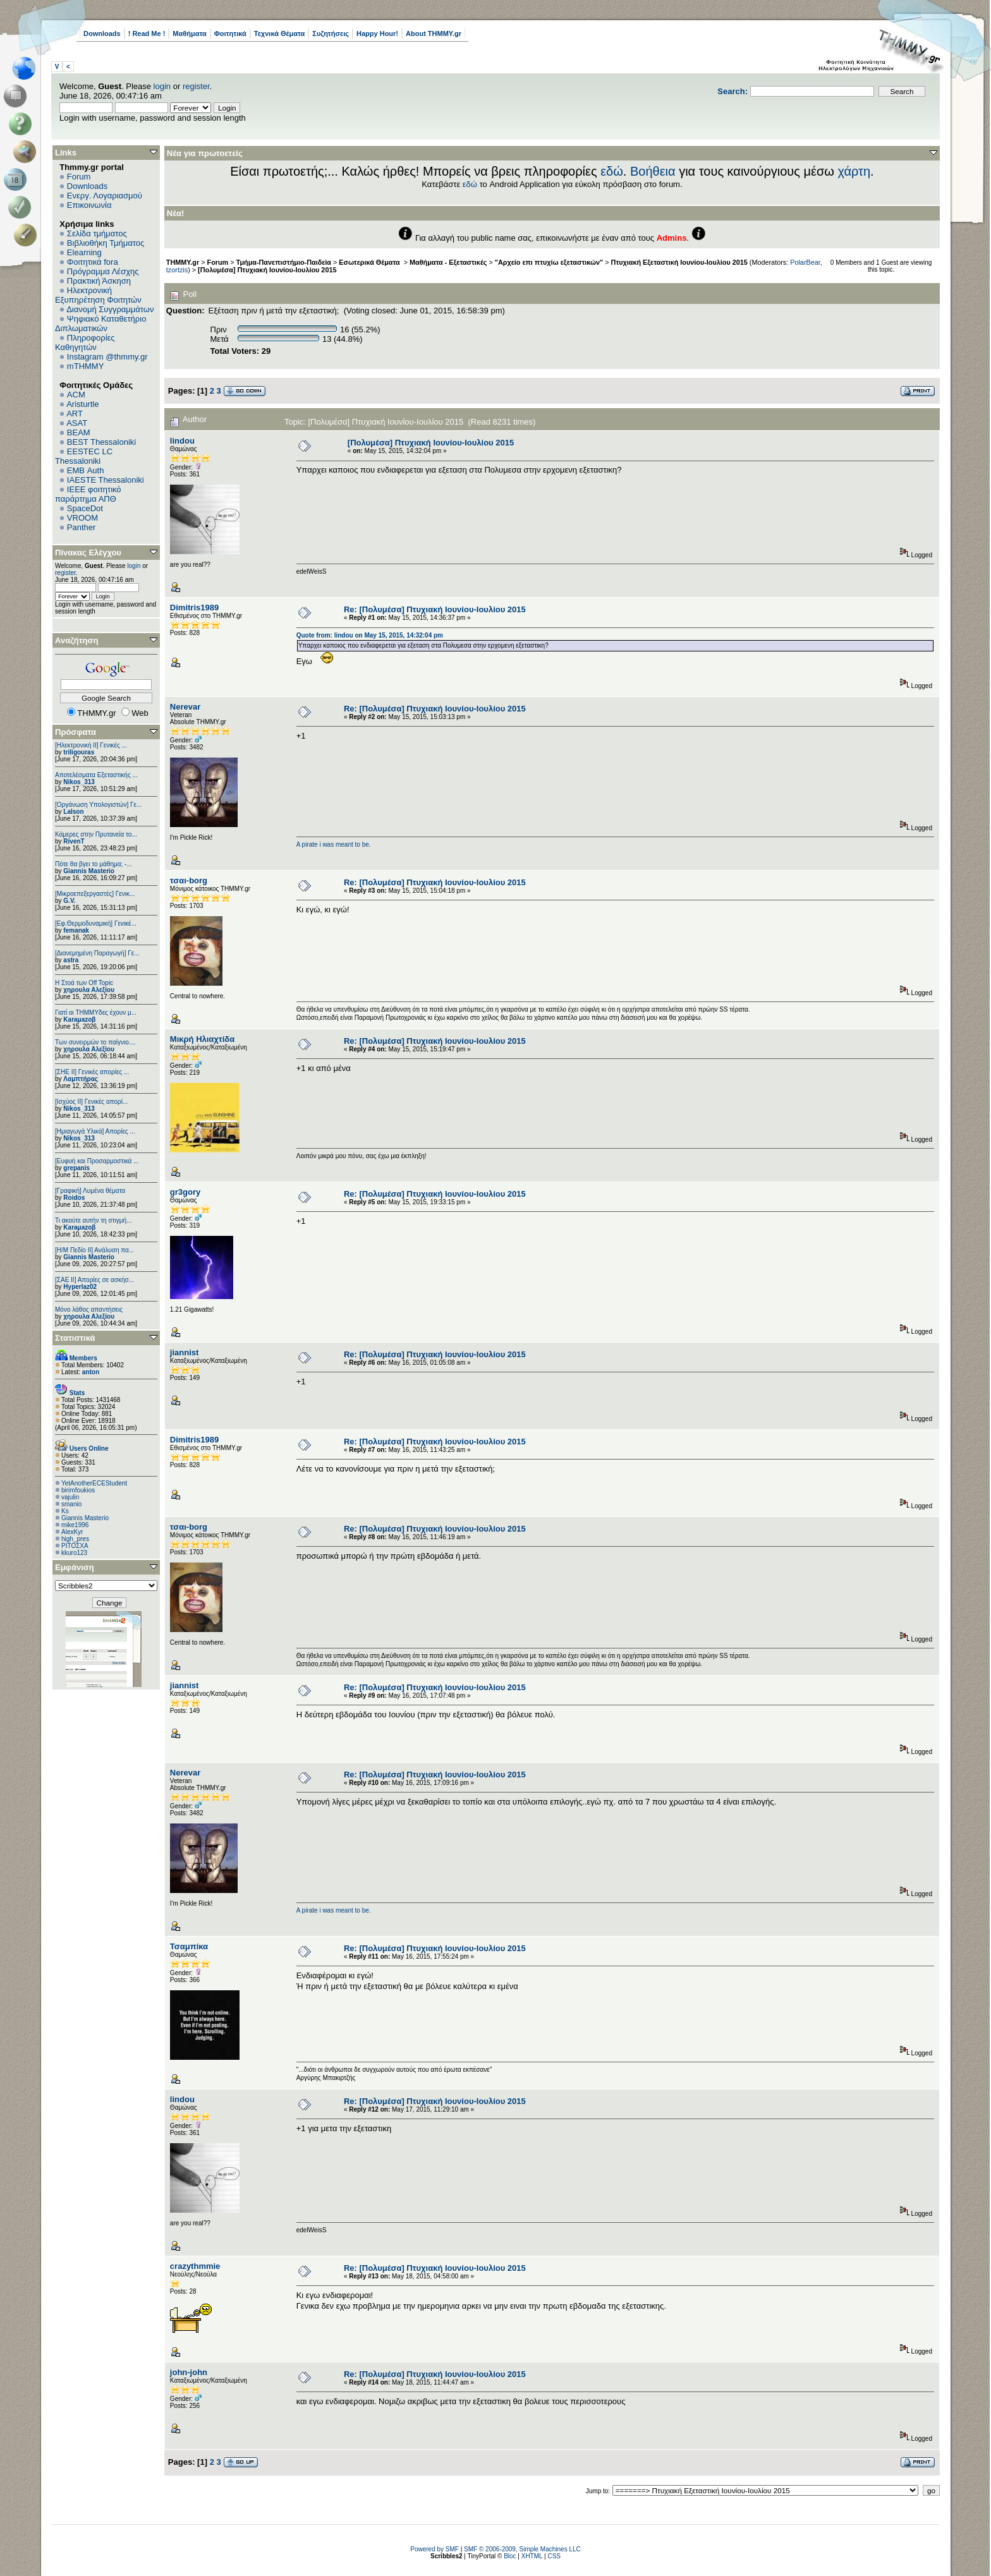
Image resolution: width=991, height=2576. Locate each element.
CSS (554, 2556)
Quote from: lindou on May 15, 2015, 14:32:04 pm (369, 635)
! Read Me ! (147, 33)
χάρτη (853, 171)
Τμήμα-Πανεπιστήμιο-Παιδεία (283, 262)
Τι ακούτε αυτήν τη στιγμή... (93, 1220)
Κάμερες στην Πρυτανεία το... (96, 834)
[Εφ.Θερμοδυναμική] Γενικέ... (96, 923)
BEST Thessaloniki (101, 442)
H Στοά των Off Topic (84, 982)
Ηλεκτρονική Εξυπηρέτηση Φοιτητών (98, 295)
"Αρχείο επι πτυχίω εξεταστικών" (549, 262)
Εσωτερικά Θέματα (370, 262)
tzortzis (177, 270)
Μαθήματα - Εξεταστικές (448, 262)
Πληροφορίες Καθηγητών (85, 342)
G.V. (69, 900)
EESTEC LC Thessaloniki (83, 456)
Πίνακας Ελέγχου (88, 552)
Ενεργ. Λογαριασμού (104, 195)
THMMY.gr (182, 262)
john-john (188, 2372)
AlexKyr (72, 1531)
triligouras (78, 752)
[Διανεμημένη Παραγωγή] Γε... (97, 953)
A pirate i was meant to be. (333, 844)
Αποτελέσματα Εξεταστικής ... (96, 774)
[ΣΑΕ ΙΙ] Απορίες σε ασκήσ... (94, 1279)
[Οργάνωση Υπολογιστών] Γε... (98, 804)
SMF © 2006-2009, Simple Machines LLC (522, 2549)
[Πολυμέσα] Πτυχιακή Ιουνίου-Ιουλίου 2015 (267, 270)
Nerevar (185, 706)
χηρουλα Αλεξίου (88, 989)
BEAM (78, 432)
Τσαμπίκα (189, 1946)
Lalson (73, 811)
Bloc (510, 2556)
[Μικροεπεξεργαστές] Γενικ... (95, 893)
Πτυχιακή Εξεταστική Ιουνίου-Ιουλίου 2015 (679, 262)
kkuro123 (74, 1552)
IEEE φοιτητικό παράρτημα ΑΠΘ (88, 494)
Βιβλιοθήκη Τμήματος (105, 243)
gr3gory (185, 1192)
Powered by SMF (434, 2549)
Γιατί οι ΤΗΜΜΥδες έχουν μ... (96, 1012)
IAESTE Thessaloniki (105, 480)
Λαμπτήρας (80, 1078)
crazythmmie (195, 2266)
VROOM (82, 518)
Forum (79, 176)
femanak (76, 930)
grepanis (76, 1167)
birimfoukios (78, 1490)
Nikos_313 (78, 781)
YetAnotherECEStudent (94, 1483)
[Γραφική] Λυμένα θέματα (90, 1190)
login (162, 86)
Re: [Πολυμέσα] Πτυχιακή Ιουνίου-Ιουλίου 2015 (435, 609)
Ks (65, 1511)
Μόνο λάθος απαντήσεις (89, 1309)
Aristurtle (82, 404)
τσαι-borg (188, 880)
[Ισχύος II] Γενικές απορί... (91, 1101)
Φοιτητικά (230, 33)
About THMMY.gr (433, 33)
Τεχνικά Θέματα (279, 33)
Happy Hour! (377, 33)
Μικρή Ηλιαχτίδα (202, 1039)
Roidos (74, 1197)
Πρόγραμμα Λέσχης (103, 271)
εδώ (611, 171)
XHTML (532, 2556)
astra (70, 960)
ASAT (76, 423)
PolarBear (805, 262)
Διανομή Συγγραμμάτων (110, 309)
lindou (182, 440)
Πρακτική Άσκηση (99, 281)
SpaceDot (85, 508)
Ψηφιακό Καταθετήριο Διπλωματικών (100, 323)
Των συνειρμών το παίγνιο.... (95, 1042)
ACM (76, 394)
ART (74, 413)
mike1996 (74, 1524)
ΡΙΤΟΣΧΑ (74, 1545)
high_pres (75, 1538)
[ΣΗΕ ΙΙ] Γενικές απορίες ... (92, 1071)
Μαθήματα (189, 33)
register (196, 86)
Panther (81, 527)
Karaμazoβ (79, 1019)
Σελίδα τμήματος (97, 233)
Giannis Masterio (88, 871)
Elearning (84, 252)
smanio (71, 1504)
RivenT (73, 841)
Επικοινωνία (89, 205)
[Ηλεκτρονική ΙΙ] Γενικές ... (91, 745)
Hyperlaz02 (80, 1286)
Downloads (102, 33)
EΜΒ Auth (85, 470)
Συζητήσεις (330, 33)
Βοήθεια (653, 171)
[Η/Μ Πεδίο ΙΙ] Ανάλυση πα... (94, 1250)
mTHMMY (85, 366)
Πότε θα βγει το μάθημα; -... (93, 864)
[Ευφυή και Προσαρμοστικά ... (96, 1161)
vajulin (70, 1497)
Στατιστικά (75, 1338)
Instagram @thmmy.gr (107, 356)
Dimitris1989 (194, 607)
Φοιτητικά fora (92, 262)
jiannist (184, 1352)
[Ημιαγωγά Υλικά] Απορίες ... (95, 1131)
